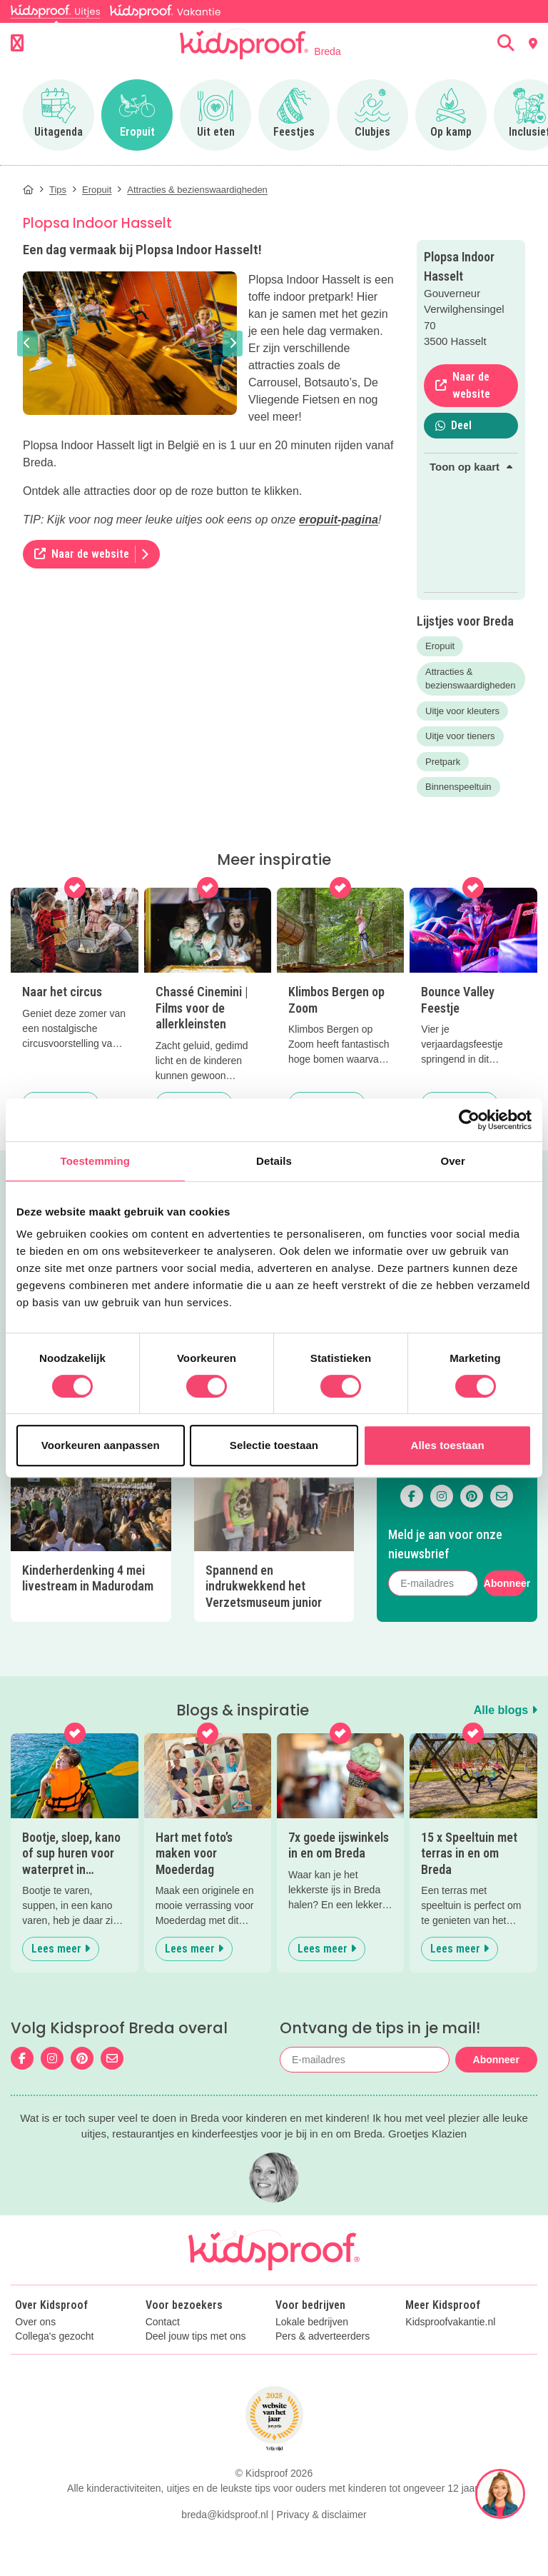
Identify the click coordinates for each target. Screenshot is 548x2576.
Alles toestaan (447, 1445)
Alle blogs (505, 1710)
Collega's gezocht (54, 2336)
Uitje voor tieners (460, 736)
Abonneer (505, 1583)
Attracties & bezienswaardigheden (470, 678)
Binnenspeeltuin (458, 786)
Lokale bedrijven (311, 2322)
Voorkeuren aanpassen (100, 1445)
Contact (163, 2322)
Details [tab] (274, 1161)
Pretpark (442, 761)
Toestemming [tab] (96, 1161)
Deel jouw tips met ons (196, 2336)
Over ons (35, 2322)
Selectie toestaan (274, 1445)
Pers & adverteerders (322, 2336)
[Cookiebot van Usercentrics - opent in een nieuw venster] (469, 1120)
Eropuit (440, 646)
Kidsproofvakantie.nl (450, 2322)
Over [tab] (452, 1161)
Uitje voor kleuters (462, 711)
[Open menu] (17, 43)
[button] (27, 343)
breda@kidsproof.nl (224, 2514)
